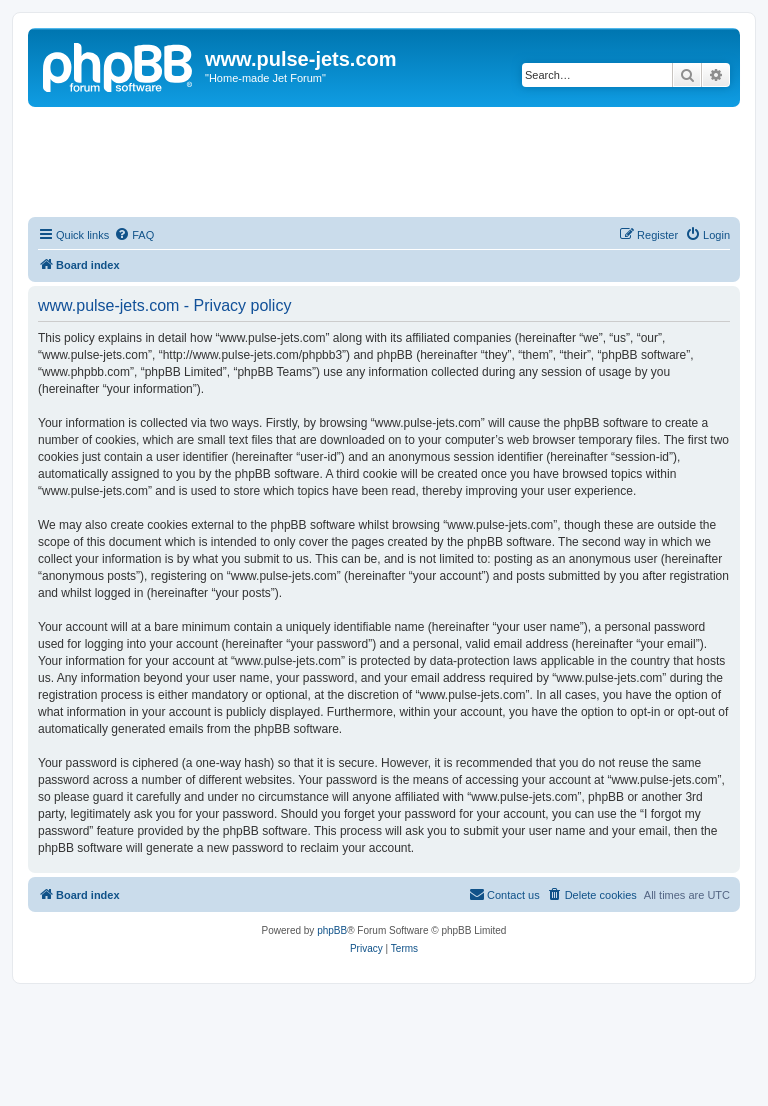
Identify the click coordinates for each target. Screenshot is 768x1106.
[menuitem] (134, 235)
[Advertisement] (384, 162)
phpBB (332, 930)
